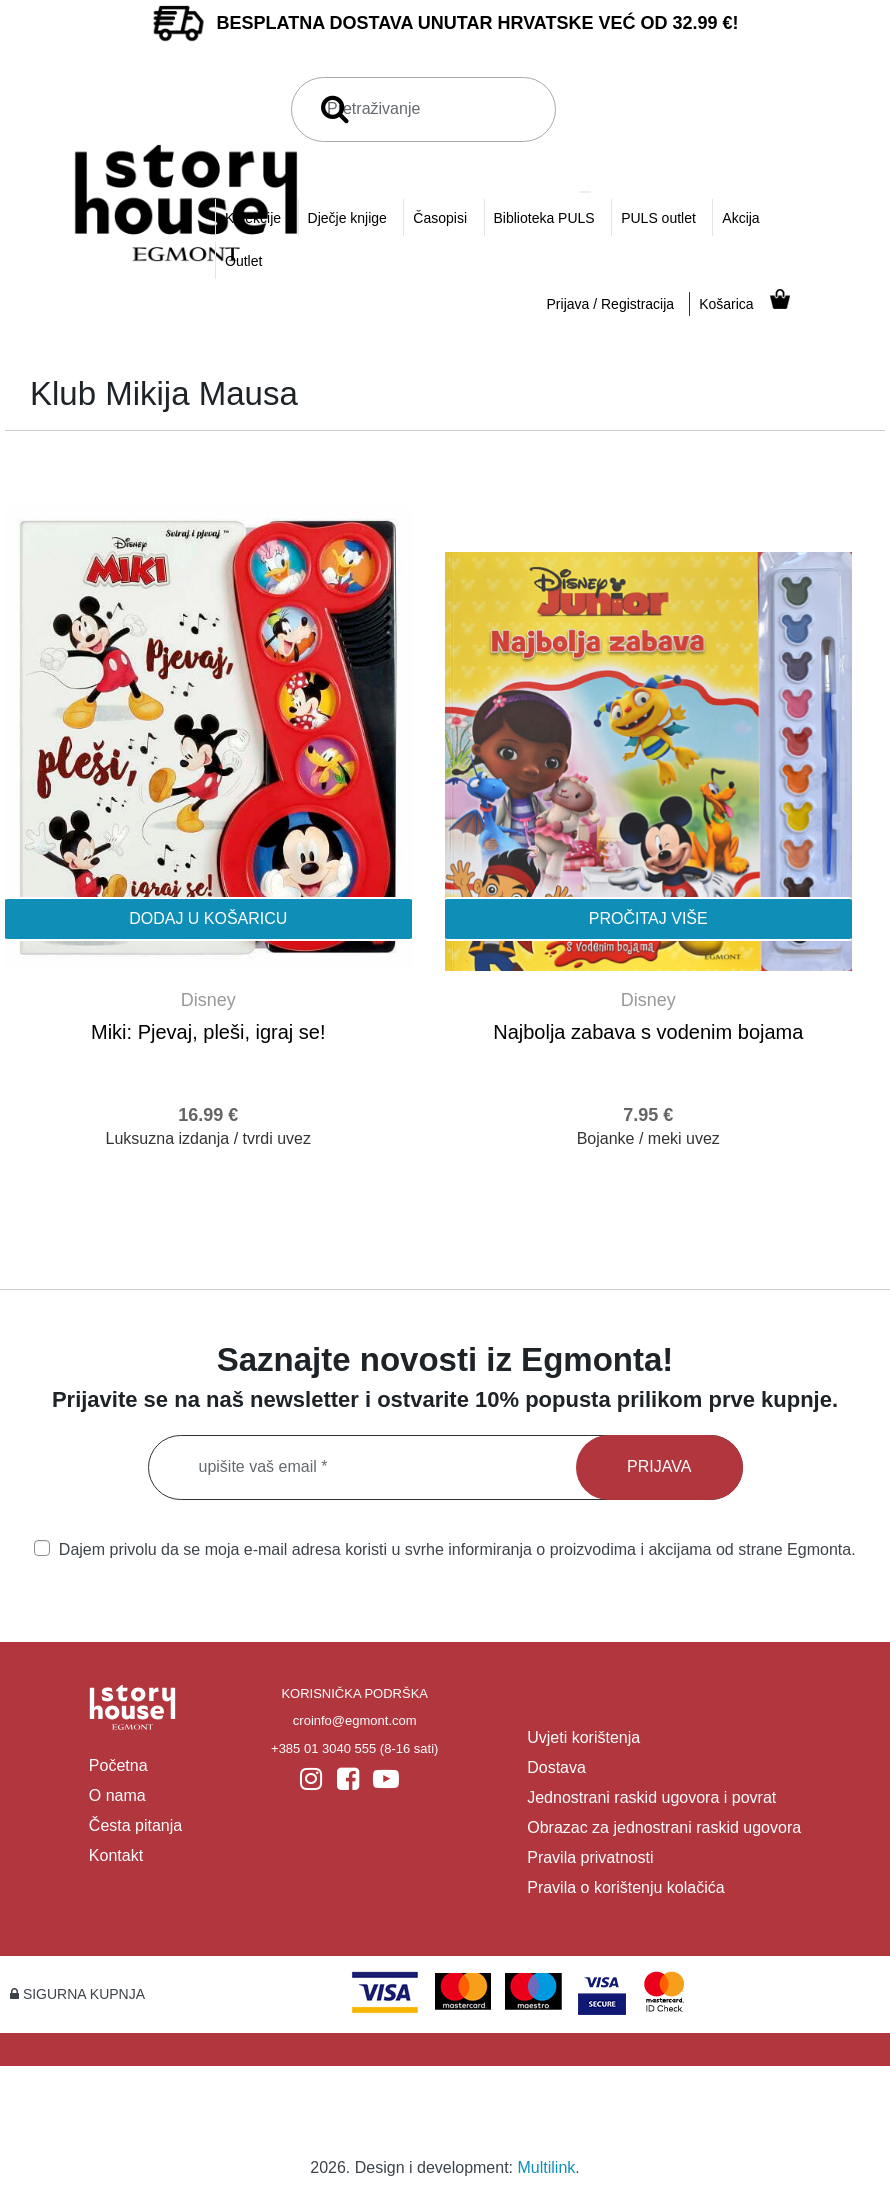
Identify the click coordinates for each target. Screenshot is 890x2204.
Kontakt (116, 1855)
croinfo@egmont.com (355, 1720)
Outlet (243, 261)
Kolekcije (253, 218)
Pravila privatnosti (590, 1857)
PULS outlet (658, 218)
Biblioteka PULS (544, 218)
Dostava (556, 1767)
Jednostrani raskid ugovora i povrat (651, 1797)
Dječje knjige (347, 218)
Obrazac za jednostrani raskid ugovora (664, 1827)
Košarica (726, 304)
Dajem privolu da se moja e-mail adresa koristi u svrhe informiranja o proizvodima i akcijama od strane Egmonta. (444, 1548)
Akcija (740, 218)
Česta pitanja (135, 1825)
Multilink (547, 2167)
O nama (117, 1795)
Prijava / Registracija (611, 304)
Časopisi (440, 218)
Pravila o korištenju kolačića (625, 1887)
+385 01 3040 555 (323, 1748)
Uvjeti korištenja (583, 1737)
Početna (118, 1765)
